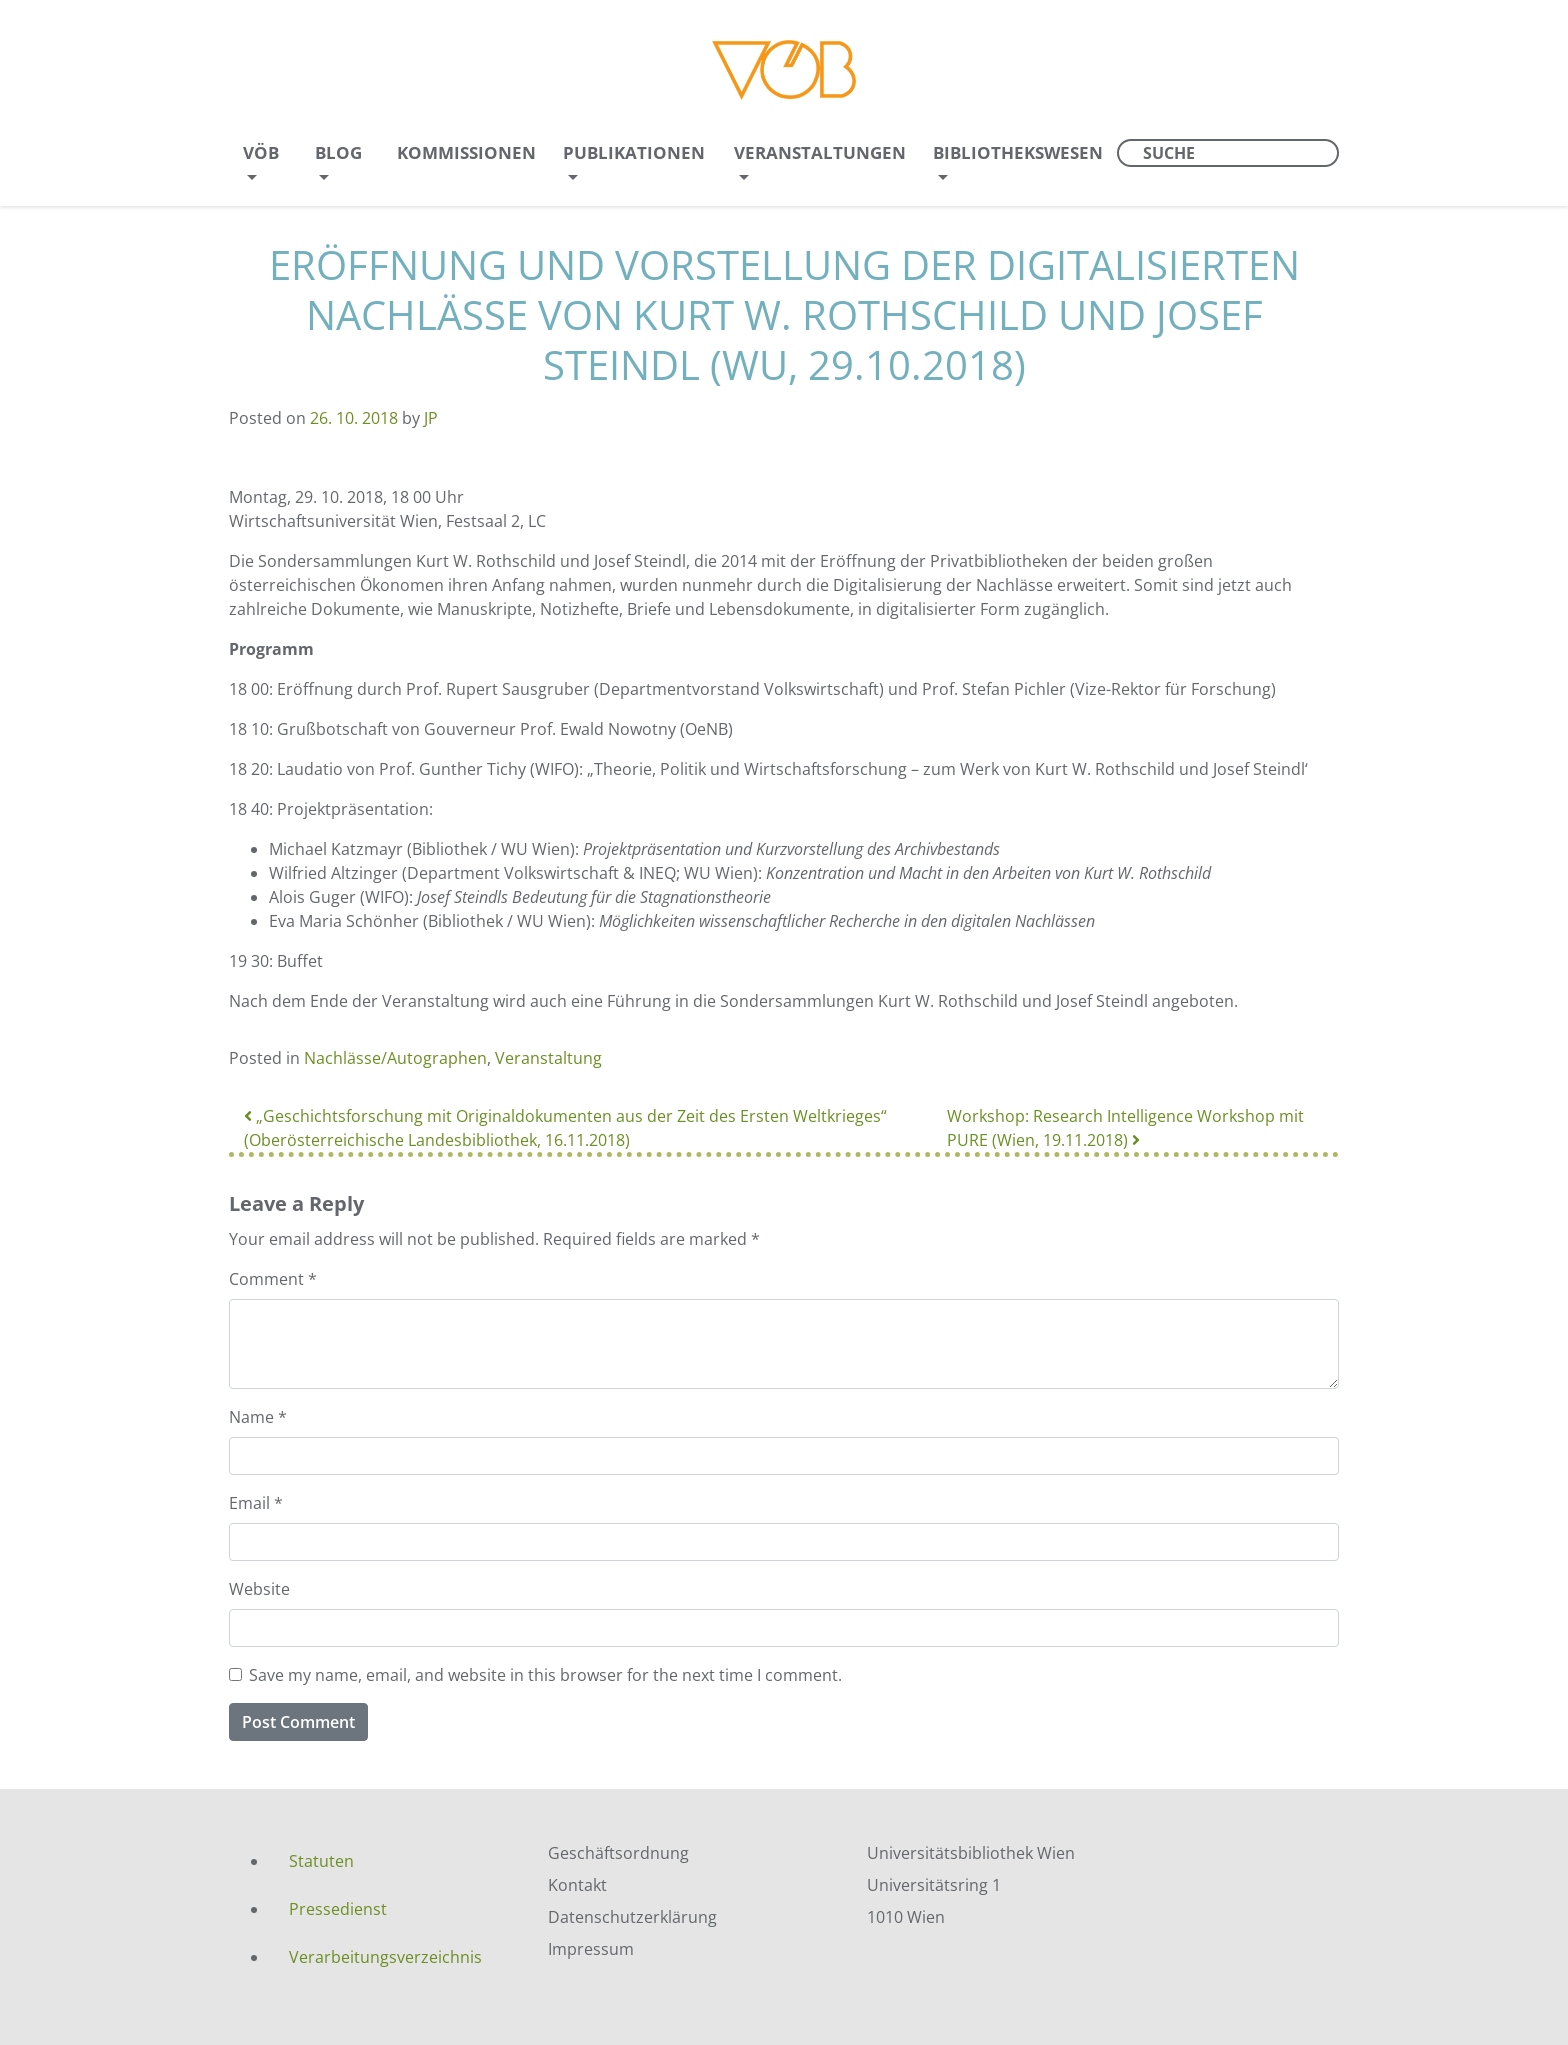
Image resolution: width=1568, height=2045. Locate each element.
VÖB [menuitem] (261, 152)
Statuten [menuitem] (321, 1861)
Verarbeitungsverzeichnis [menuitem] (385, 1957)
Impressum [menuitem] (591, 1949)
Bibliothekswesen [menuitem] (1018, 152)
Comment (273, 1279)
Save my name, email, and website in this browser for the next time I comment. (545, 1675)
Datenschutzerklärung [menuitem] (632, 1917)
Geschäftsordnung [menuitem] (618, 1853)
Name (258, 1417)
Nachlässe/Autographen (395, 1058)
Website (259, 1589)
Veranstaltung (548, 1058)
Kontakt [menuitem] (577, 1885)
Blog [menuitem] (338, 152)
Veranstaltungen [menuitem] (820, 152)
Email (256, 1503)
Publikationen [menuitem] (634, 152)
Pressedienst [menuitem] (338, 1909)
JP (431, 418)
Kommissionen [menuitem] (466, 152)
